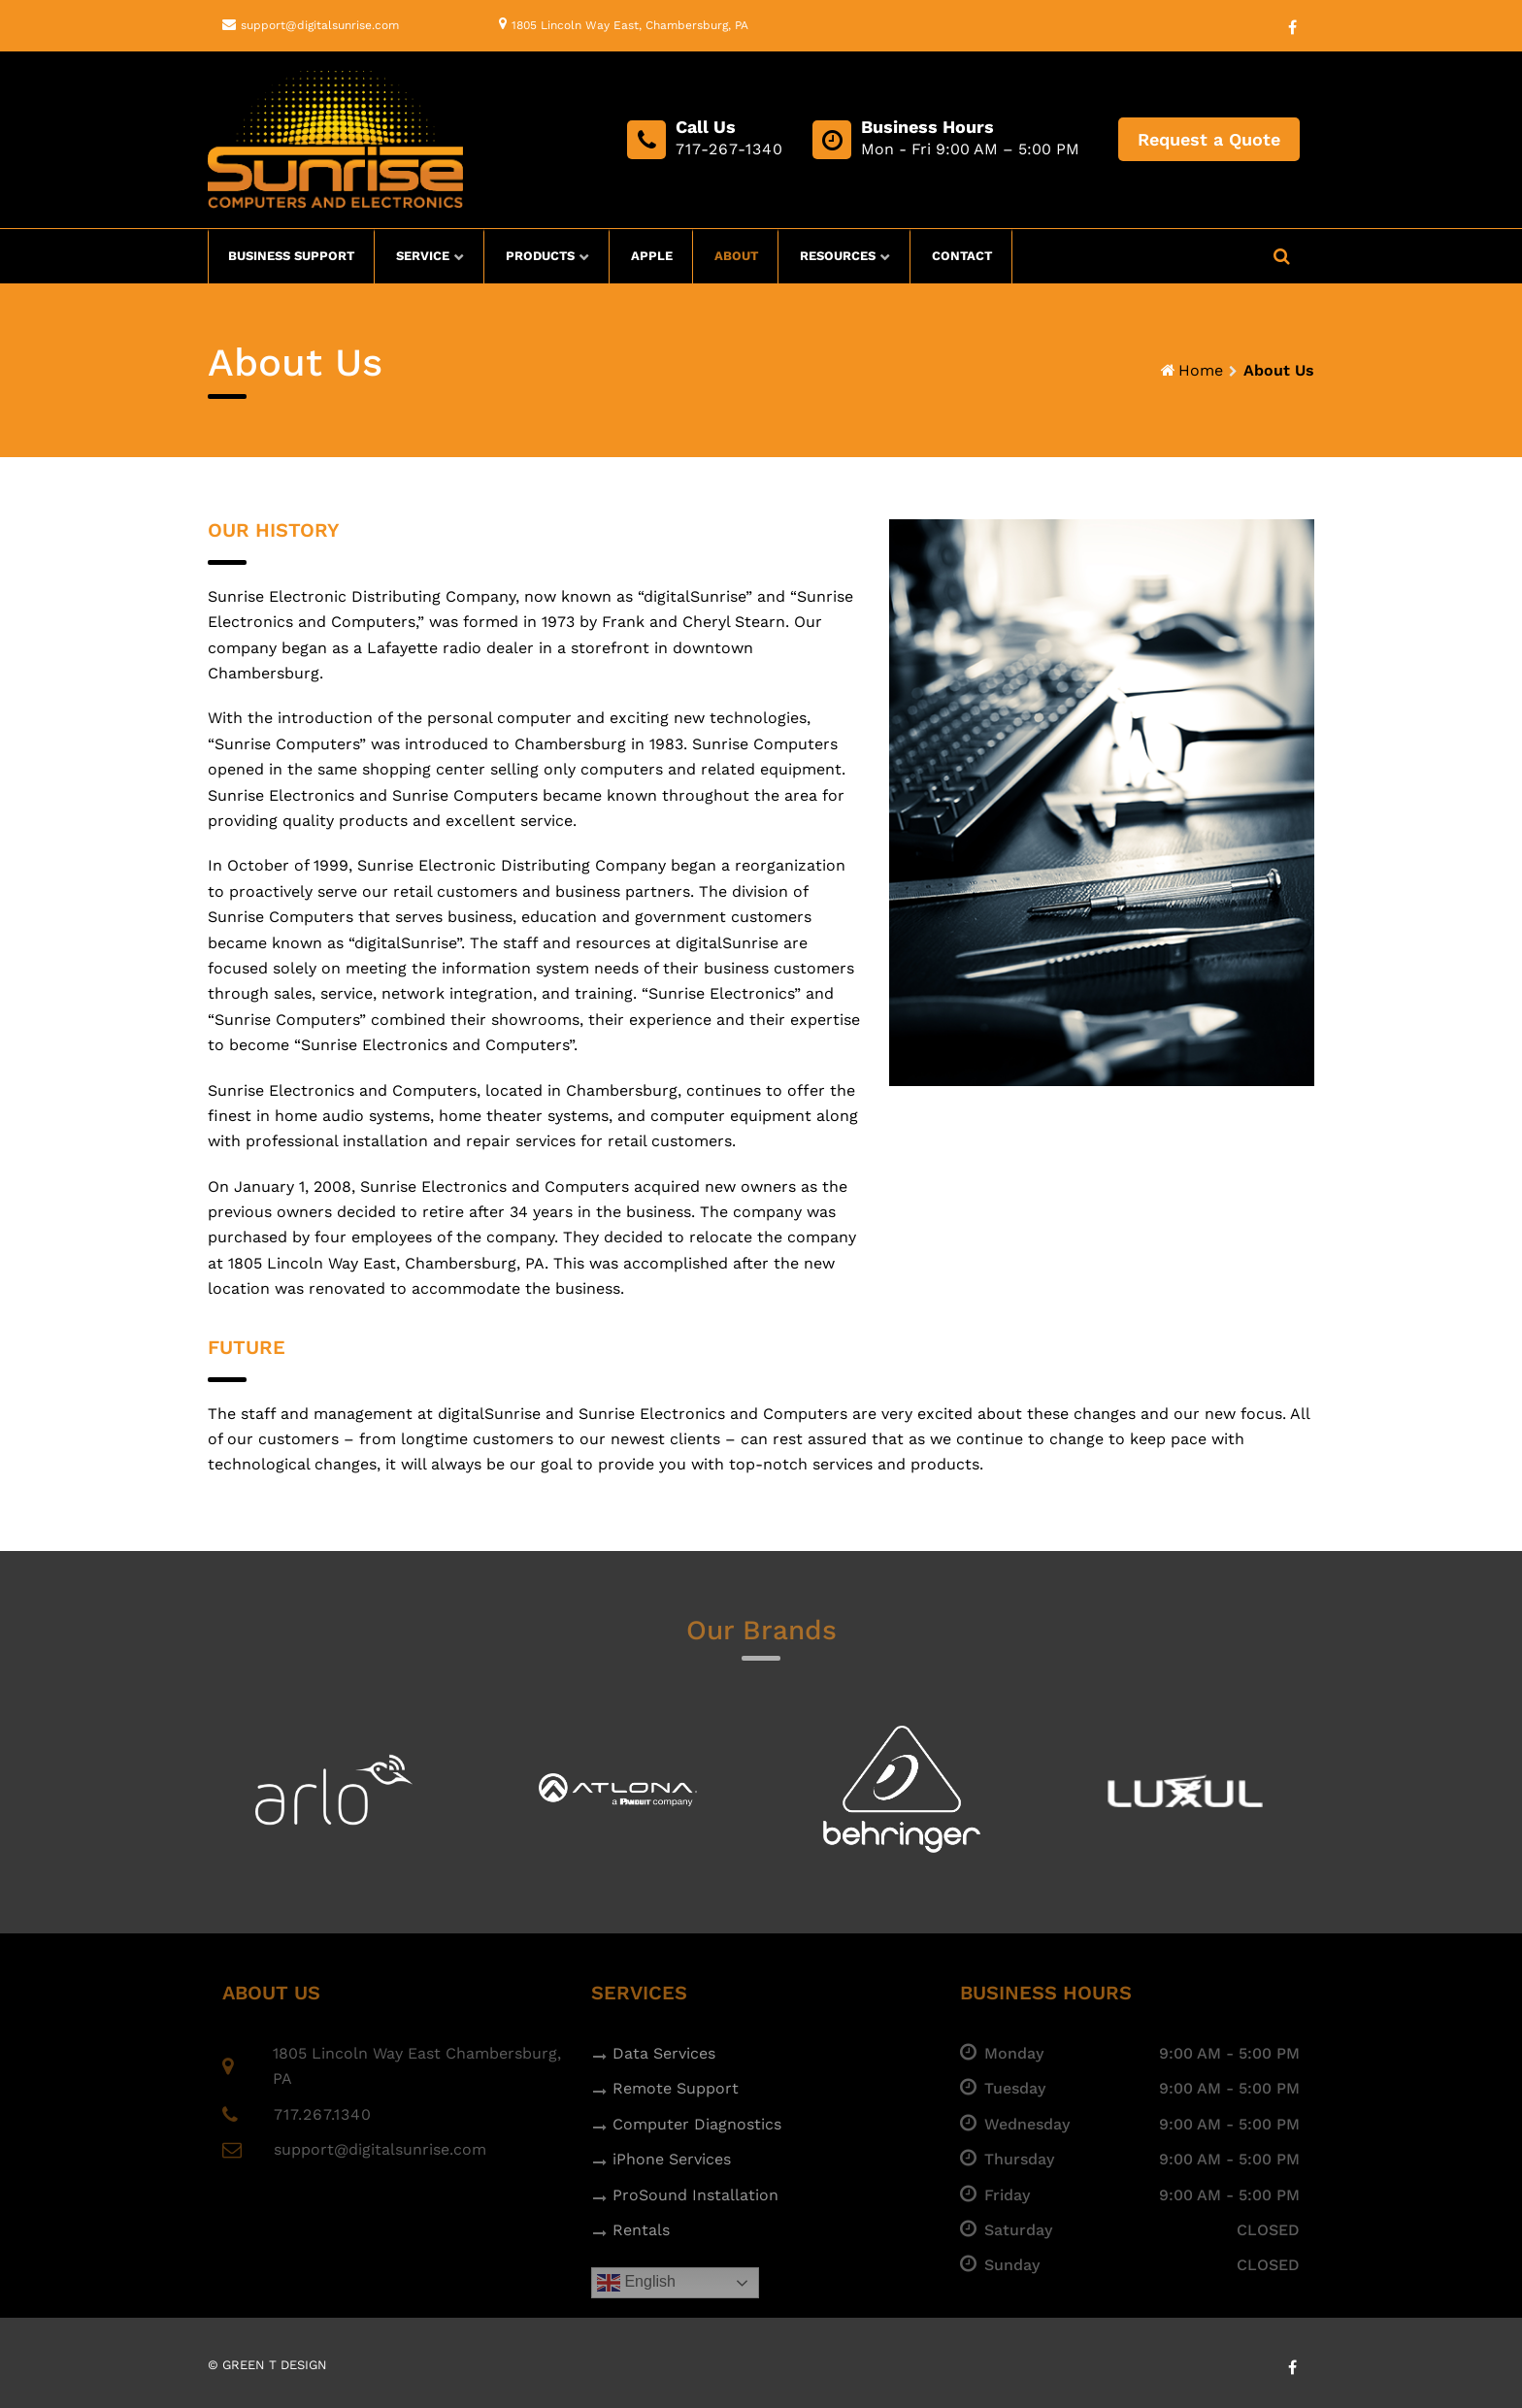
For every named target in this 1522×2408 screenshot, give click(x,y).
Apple (652, 255)
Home (1200, 370)
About (736, 255)
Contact (962, 255)
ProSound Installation (695, 2195)
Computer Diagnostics (696, 2124)
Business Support (291, 255)
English (636, 2282)
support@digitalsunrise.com (320, 25)
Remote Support (675, 2088)
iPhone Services (671, 2159)
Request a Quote (1209, 139)
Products (540, 255)
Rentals (641, 2230)
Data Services (663, 2053)
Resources (838, 255)
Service (422, 255)
